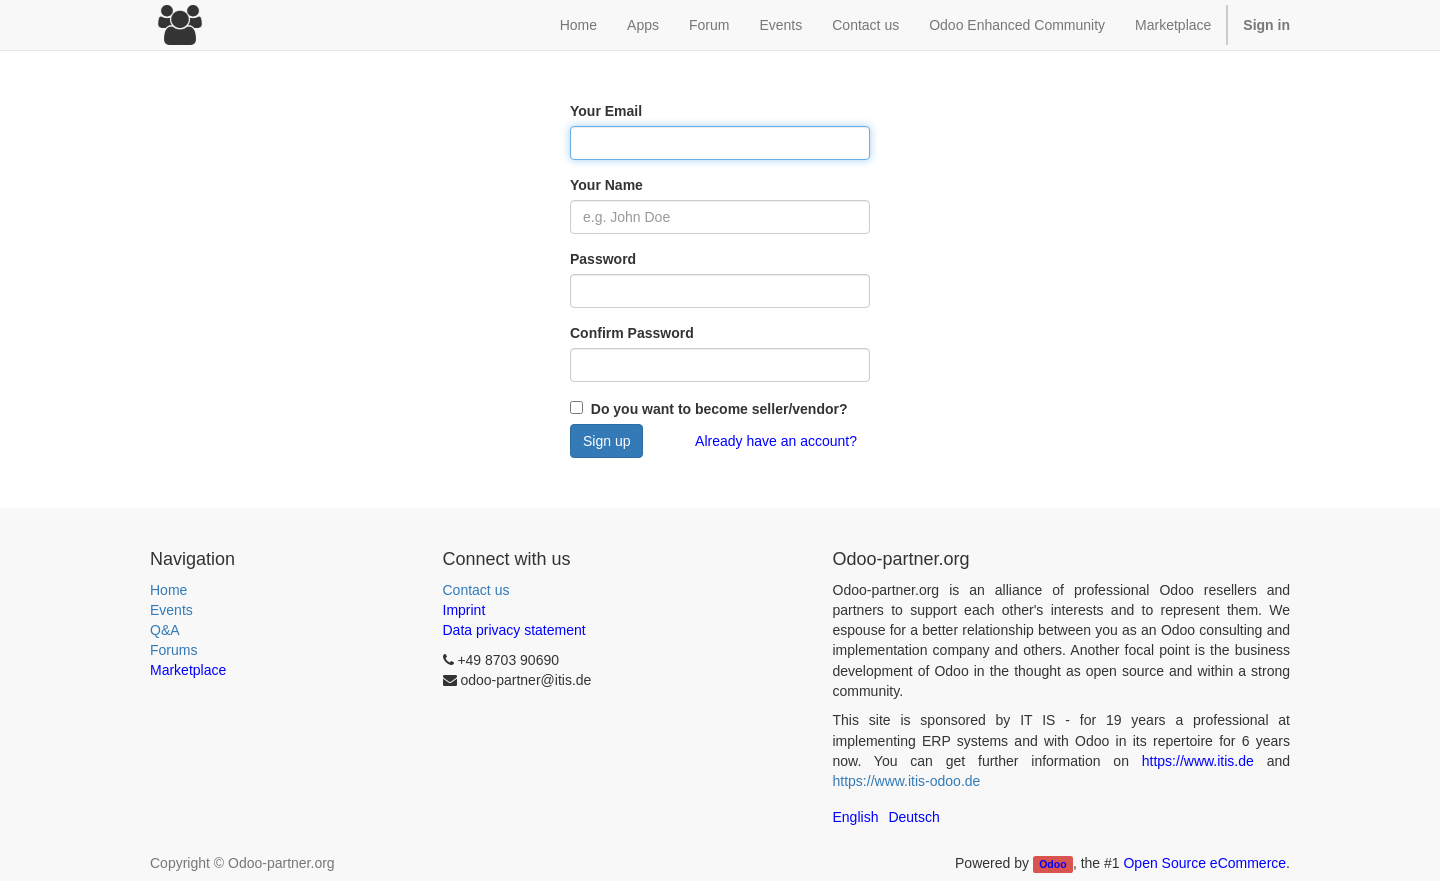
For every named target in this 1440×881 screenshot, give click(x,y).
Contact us (476, 590)
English (856, 817)
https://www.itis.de (1198, 761)
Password (603, 259)
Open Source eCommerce (1204, 863)
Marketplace (1173, 25)
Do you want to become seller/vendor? (717, 409)
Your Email (606, 111)
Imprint (464, 610)
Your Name (606, 185)
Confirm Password (632, 333)
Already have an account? (776, 441)
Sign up (606, 441)
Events (171, 610)
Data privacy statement (514, 630)
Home (168, 590)
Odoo (1052, 864)
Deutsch (913, 817)
